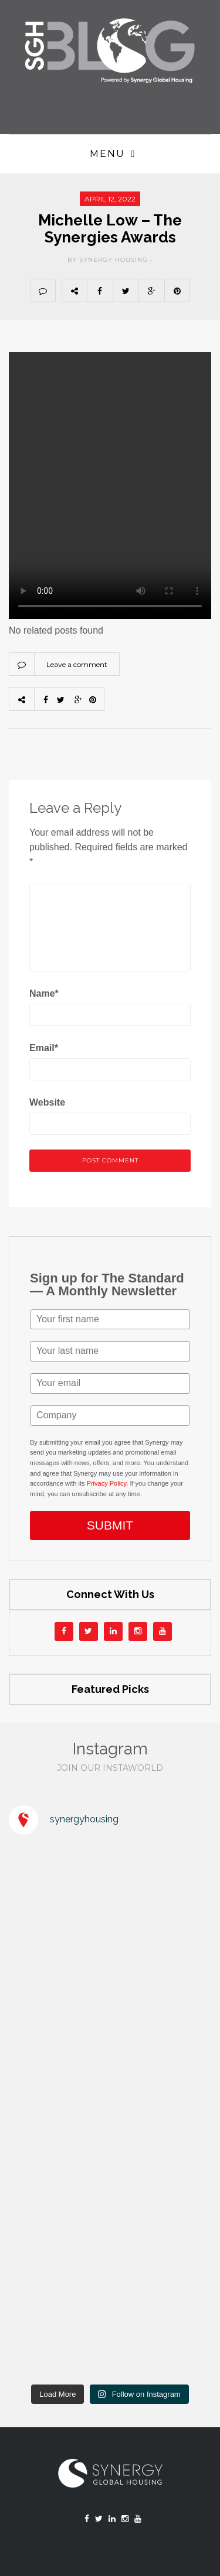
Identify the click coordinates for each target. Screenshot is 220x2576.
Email (43, 1048)
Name (44, 993)
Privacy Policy (107, 1483)
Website (47, 1102)
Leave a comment (76, 664)
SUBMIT (110, 1525)
